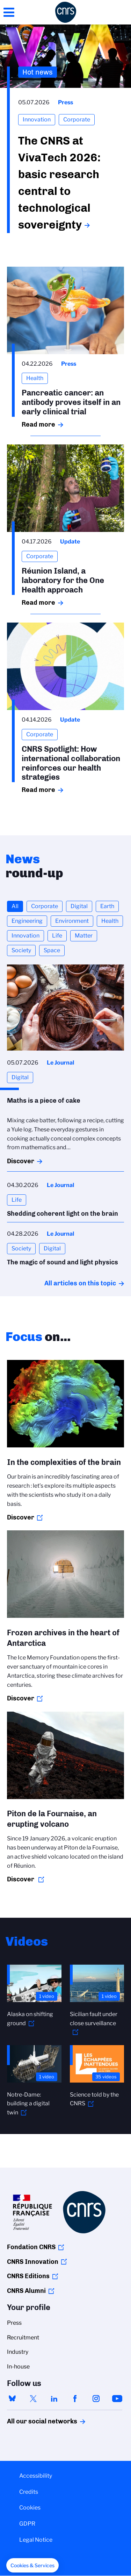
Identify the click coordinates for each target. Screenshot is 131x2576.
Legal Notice (35, 2539)
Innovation (25, 935)
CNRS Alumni (26, 2291)
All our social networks (34, 2421)
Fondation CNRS (31, 2247)
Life (57, 935)
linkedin (54, 2398)
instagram (96, 2398)
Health (109, 921)
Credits (28, 2492)
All (15, 906)
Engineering (27, 921)
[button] (32, 2565)
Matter (84, 935)
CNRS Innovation (32, 2262)
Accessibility (35, 2475)
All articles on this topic (80, 1283)
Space (52, 950)
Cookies (30, 2507)
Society (21, 950)
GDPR (27, 2523)
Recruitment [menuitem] (23, 2337)
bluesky (12, 2398)
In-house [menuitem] (18, 2366)
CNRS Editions (28, 2276)
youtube (117, 2398)
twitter (33, 2398)
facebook (75, 2398)
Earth (107, 906)
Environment (72, 921)
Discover (20, 1161)
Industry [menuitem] (17, 2352)
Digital (79, 906)
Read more (38, 424)
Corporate (44, 906)
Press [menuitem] (14, 2322)
